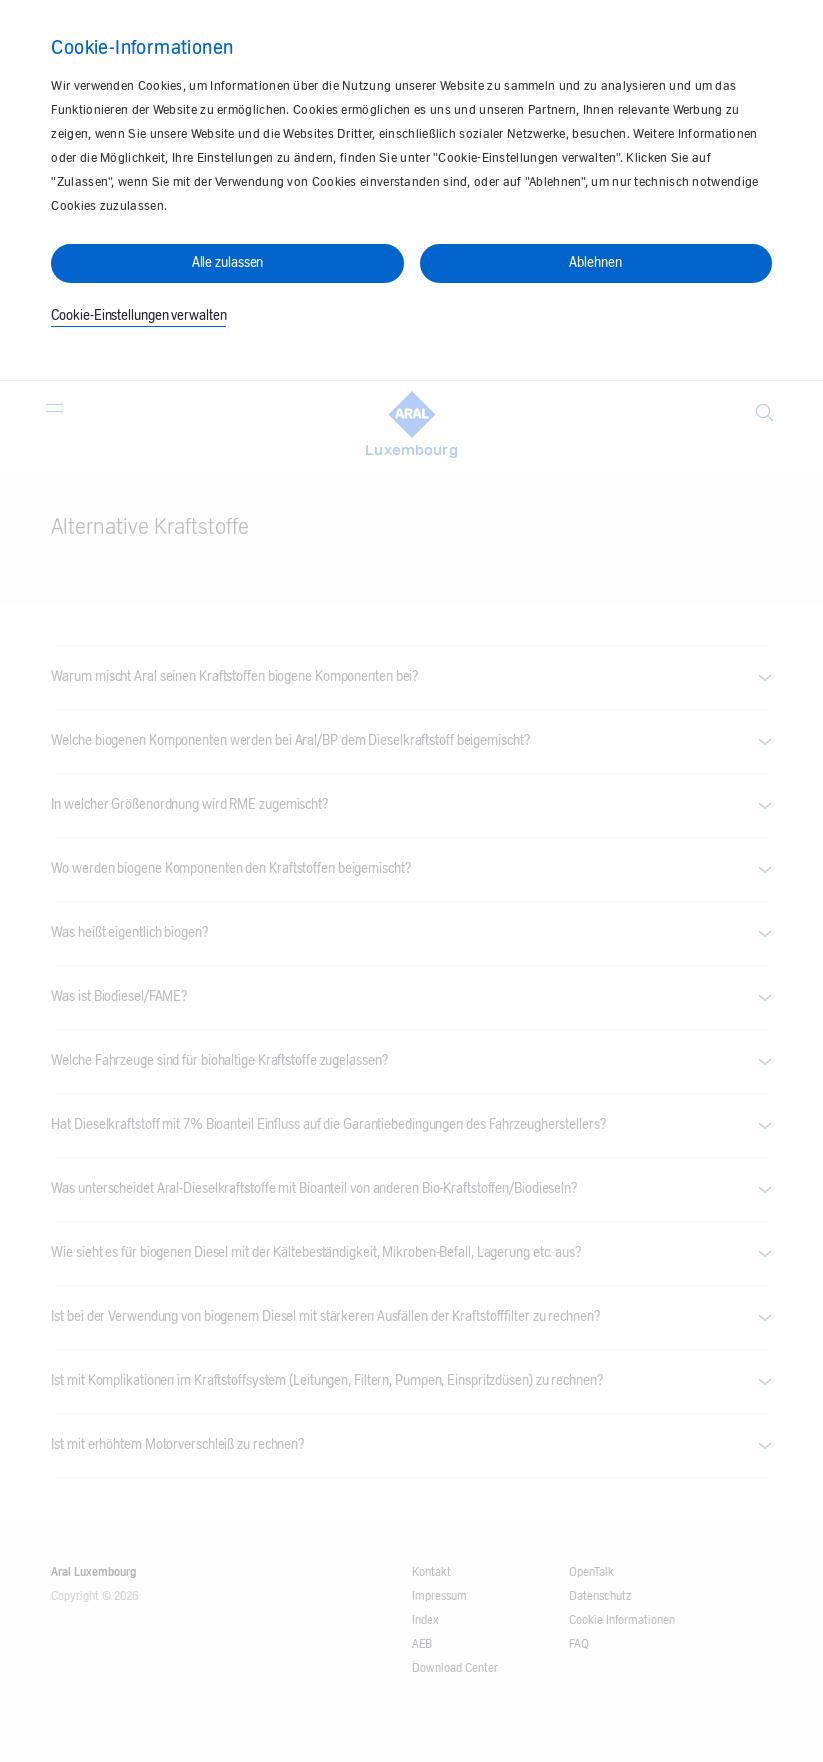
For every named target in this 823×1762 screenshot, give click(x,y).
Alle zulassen (228, 263)
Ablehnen (595, 263)
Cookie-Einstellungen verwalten (138, 316)
